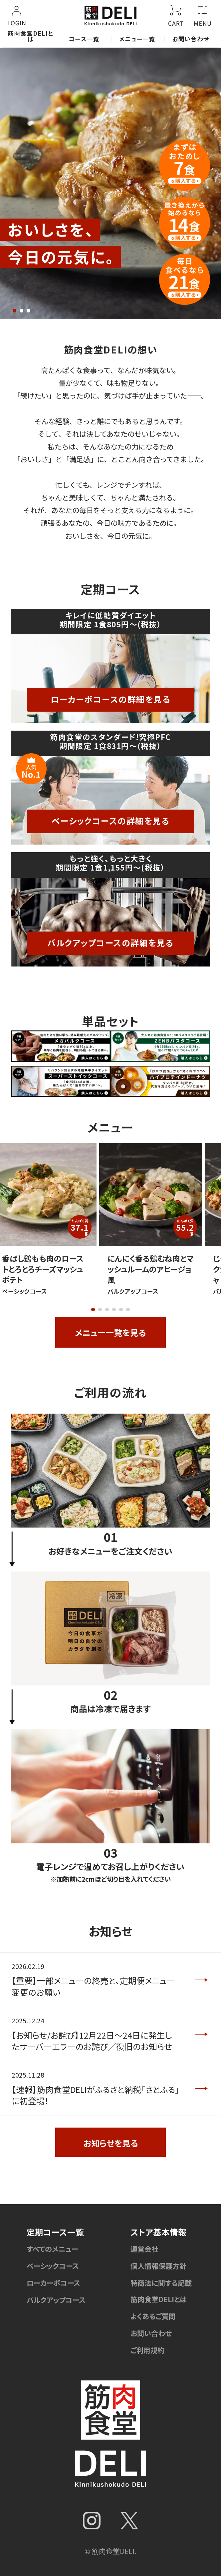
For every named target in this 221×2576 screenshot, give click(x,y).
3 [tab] (28, 311)
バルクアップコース (56, 2299)
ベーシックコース (53, 2265)
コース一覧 (84, 39)
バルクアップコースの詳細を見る (110, 943)
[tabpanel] (110, 183)
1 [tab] (14, 311)
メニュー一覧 (137, 39)
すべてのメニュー (52, 2249)
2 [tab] (21, 311)
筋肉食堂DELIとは (31, 36)
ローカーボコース (53, 2282)
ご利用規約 (147, 2350)
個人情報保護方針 (158, 2265)
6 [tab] (128, 1309)
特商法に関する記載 (161, 2282)
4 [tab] (114, 1309)
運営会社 (144, 2249)
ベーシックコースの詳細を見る (111, 821)
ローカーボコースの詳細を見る (111, 699)
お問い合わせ (190, 39)
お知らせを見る (110, 2143)
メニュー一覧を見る (110, 1332)
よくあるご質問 (152, 2316)
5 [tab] (121, 1309)
